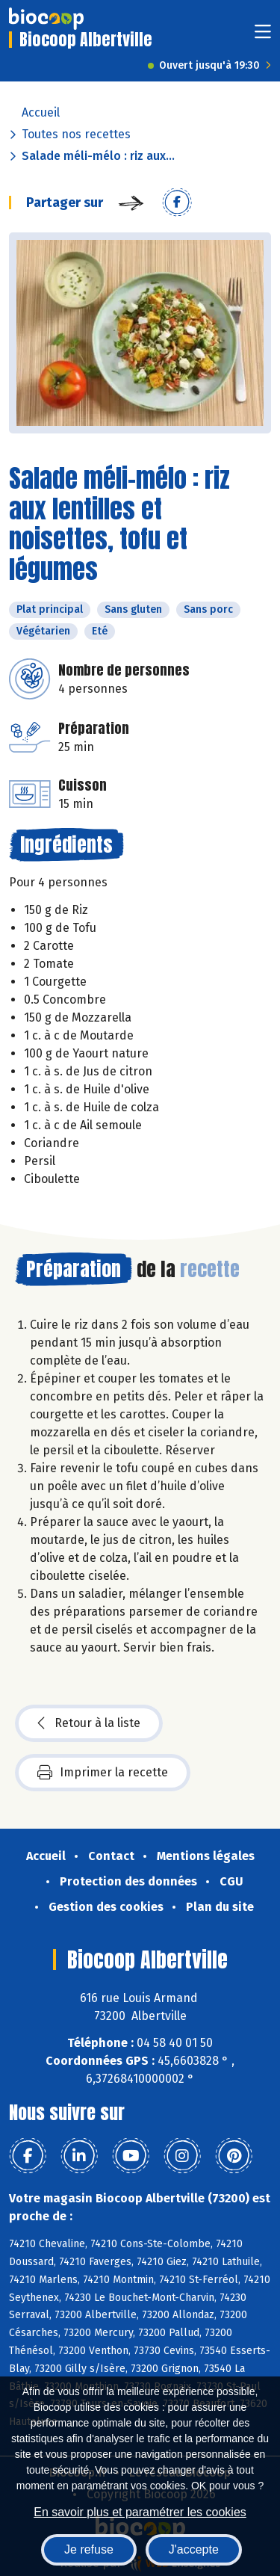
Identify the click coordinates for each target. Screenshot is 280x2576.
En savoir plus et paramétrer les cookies (140, 2512)
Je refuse (88, 2549)
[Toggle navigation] (263, 36)
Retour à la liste (88, 1723)
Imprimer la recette (102, 1772)
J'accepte (194, 2549)
